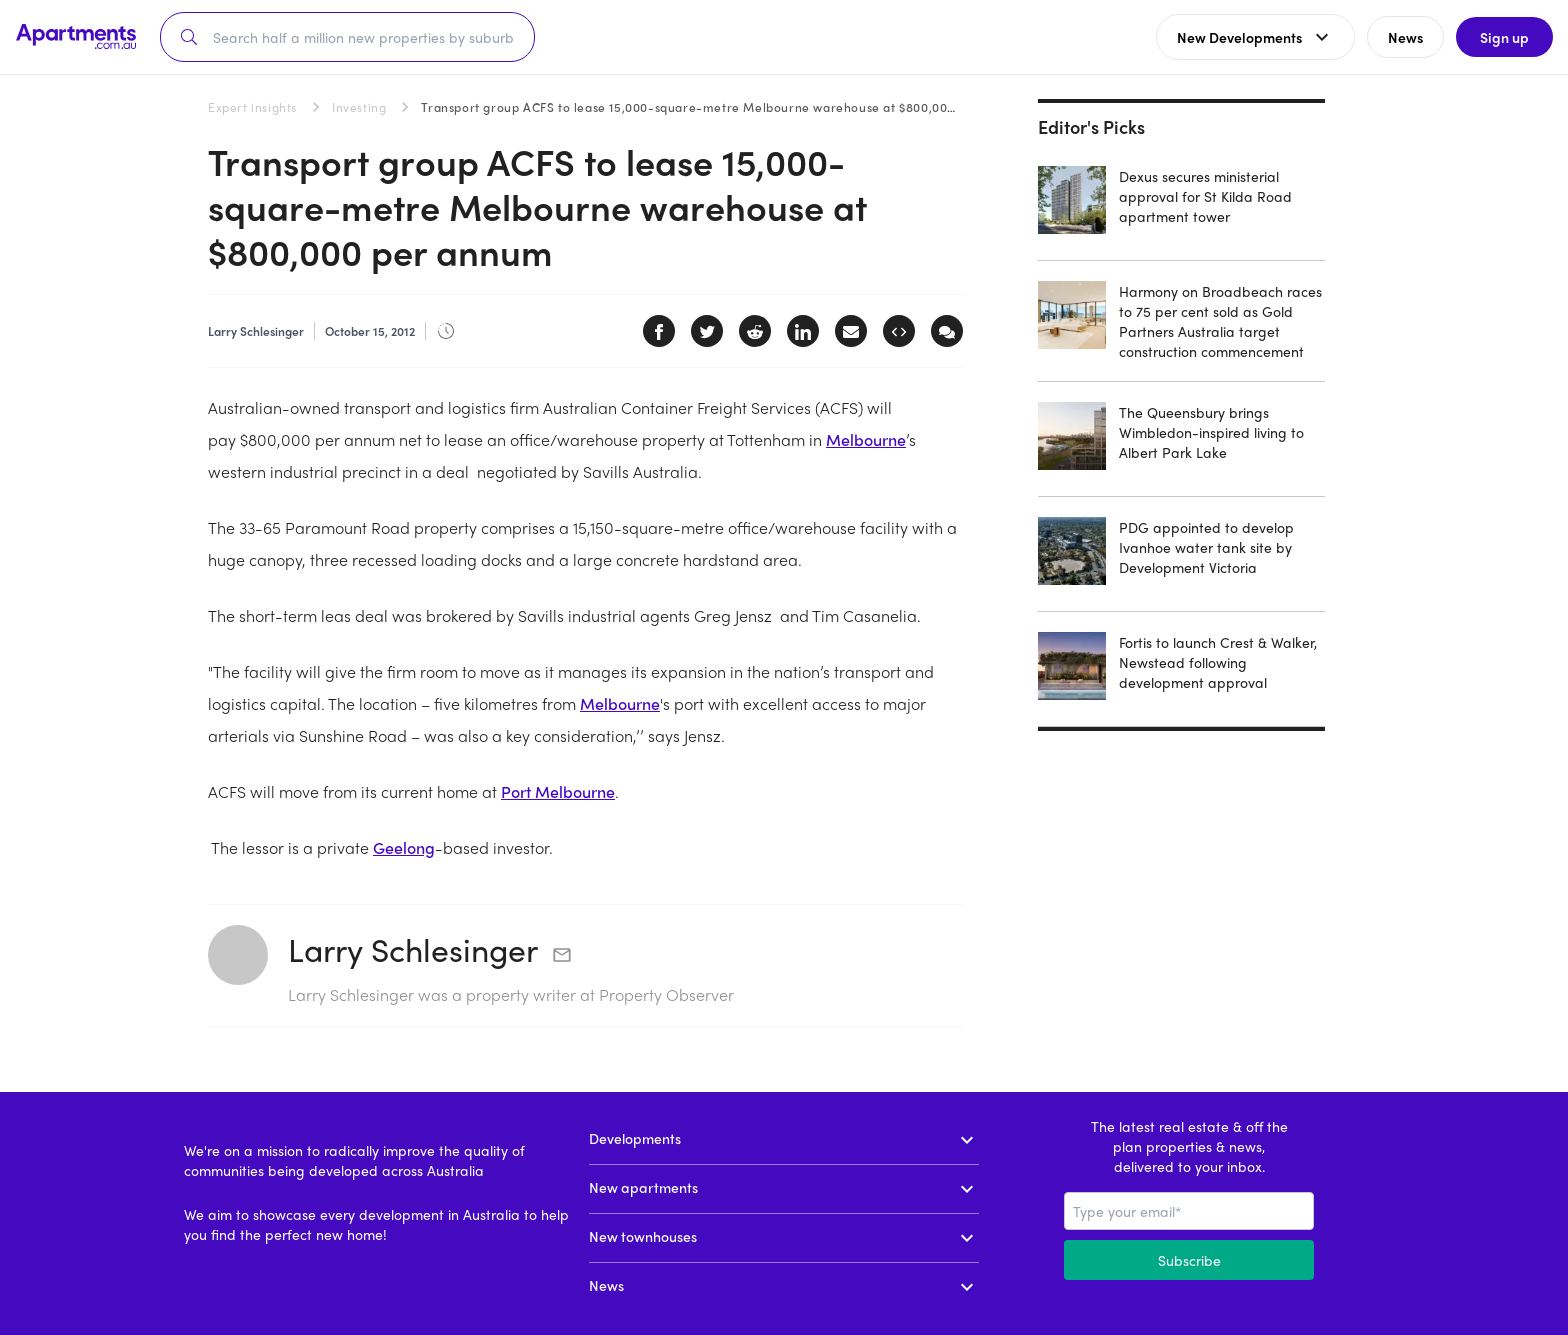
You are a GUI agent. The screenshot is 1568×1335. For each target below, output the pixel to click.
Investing (359, 107)
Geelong (404, 847)
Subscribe (1189, 1260)
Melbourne (866, 439)
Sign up (1503, 37)
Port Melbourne (558, 791)
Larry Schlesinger (413, 949)
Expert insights (252, 107)
